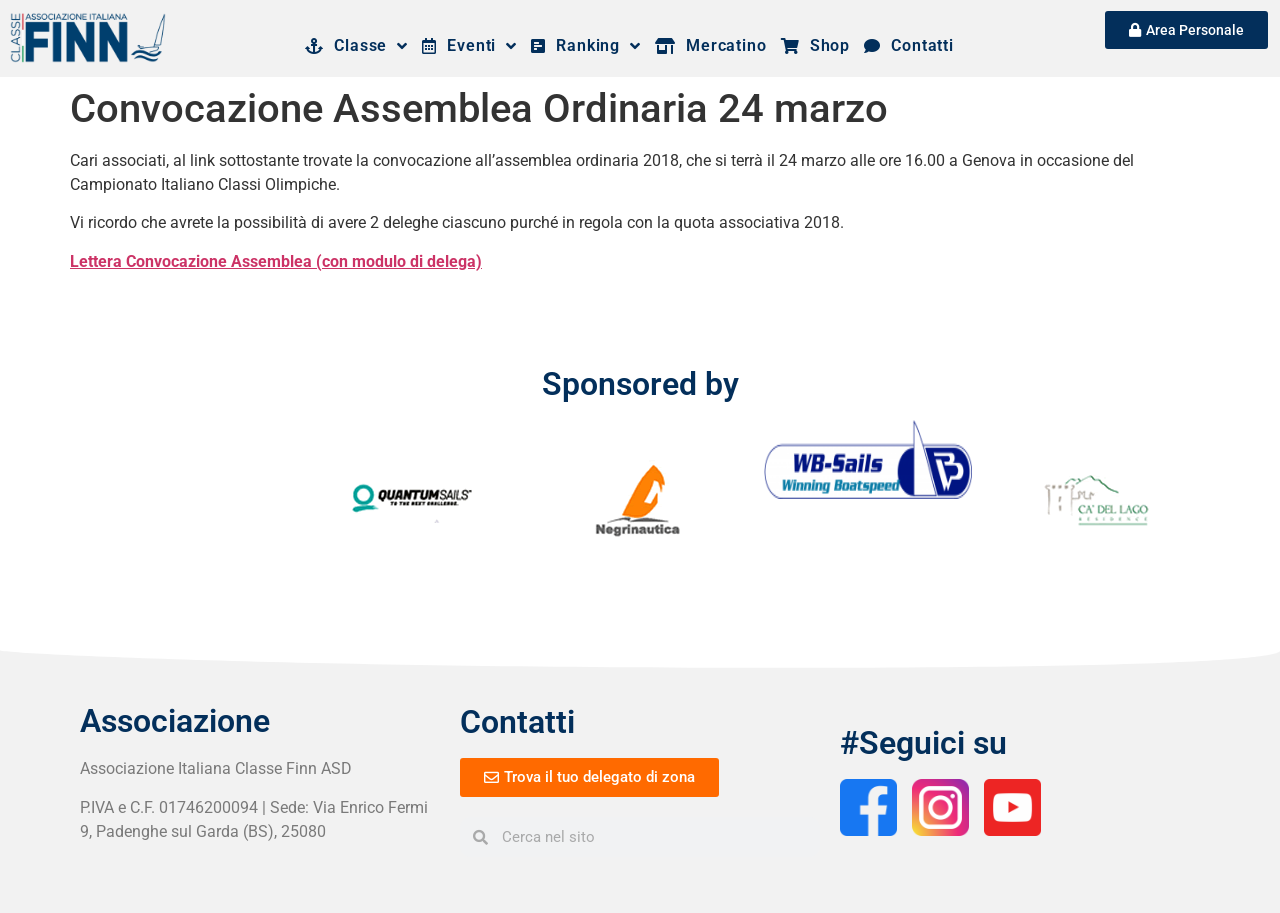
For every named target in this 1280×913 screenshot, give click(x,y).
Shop (815, 45)
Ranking (586, 46)
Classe (356, 46)
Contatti (909, 45)
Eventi (469, 46)
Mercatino (711, 45)
